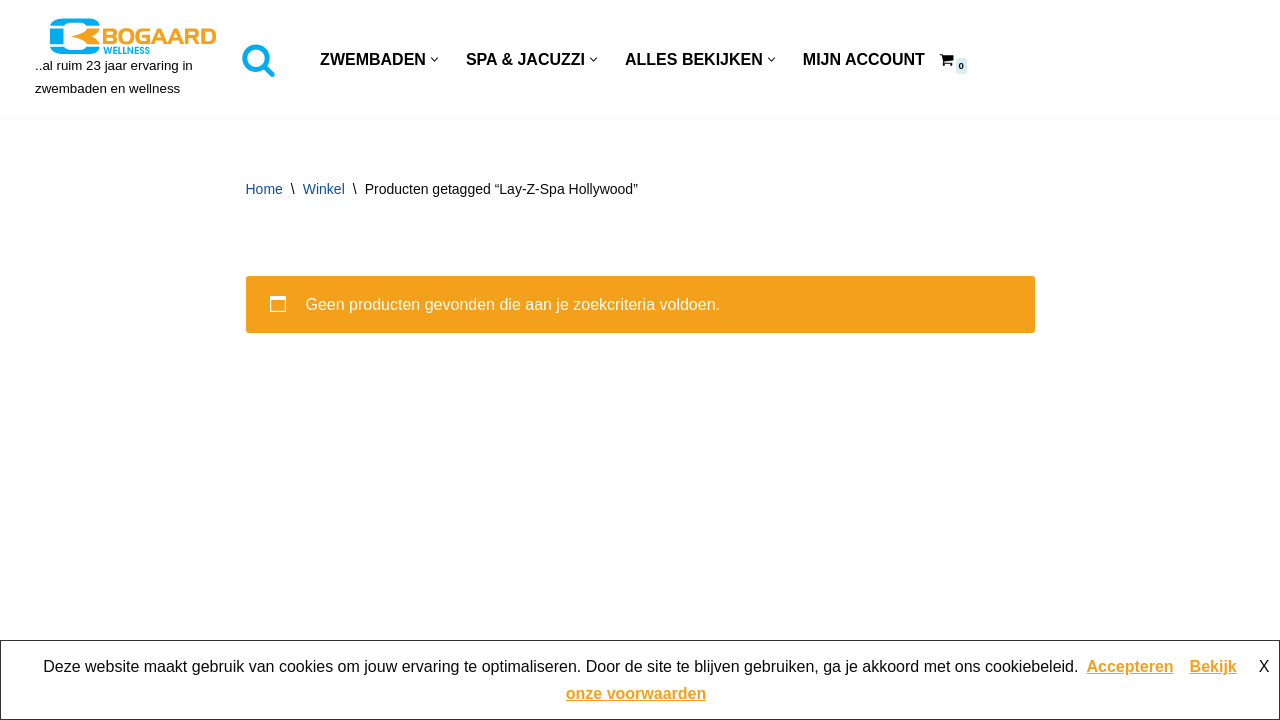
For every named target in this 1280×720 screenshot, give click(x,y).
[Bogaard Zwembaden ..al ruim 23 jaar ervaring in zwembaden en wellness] (133, 59)
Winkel (324, 189)
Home (264, 189)
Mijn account (864, 59)
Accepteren (1129, 666)
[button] (434, 59)
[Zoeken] (258, 59)
